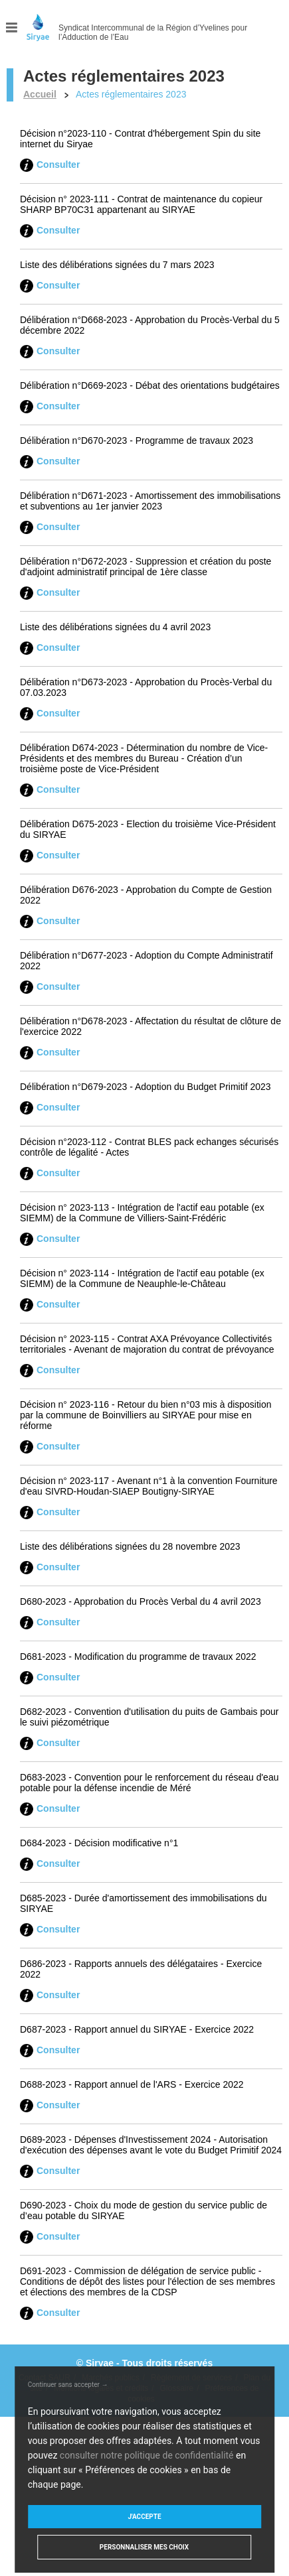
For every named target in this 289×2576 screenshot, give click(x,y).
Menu (12, 27)
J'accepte (144, 2516)
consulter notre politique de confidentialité (147, 2455)
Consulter (58, 164)
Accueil (39, 94)
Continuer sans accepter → (68, 2384)
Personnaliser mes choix (144, 2547)
